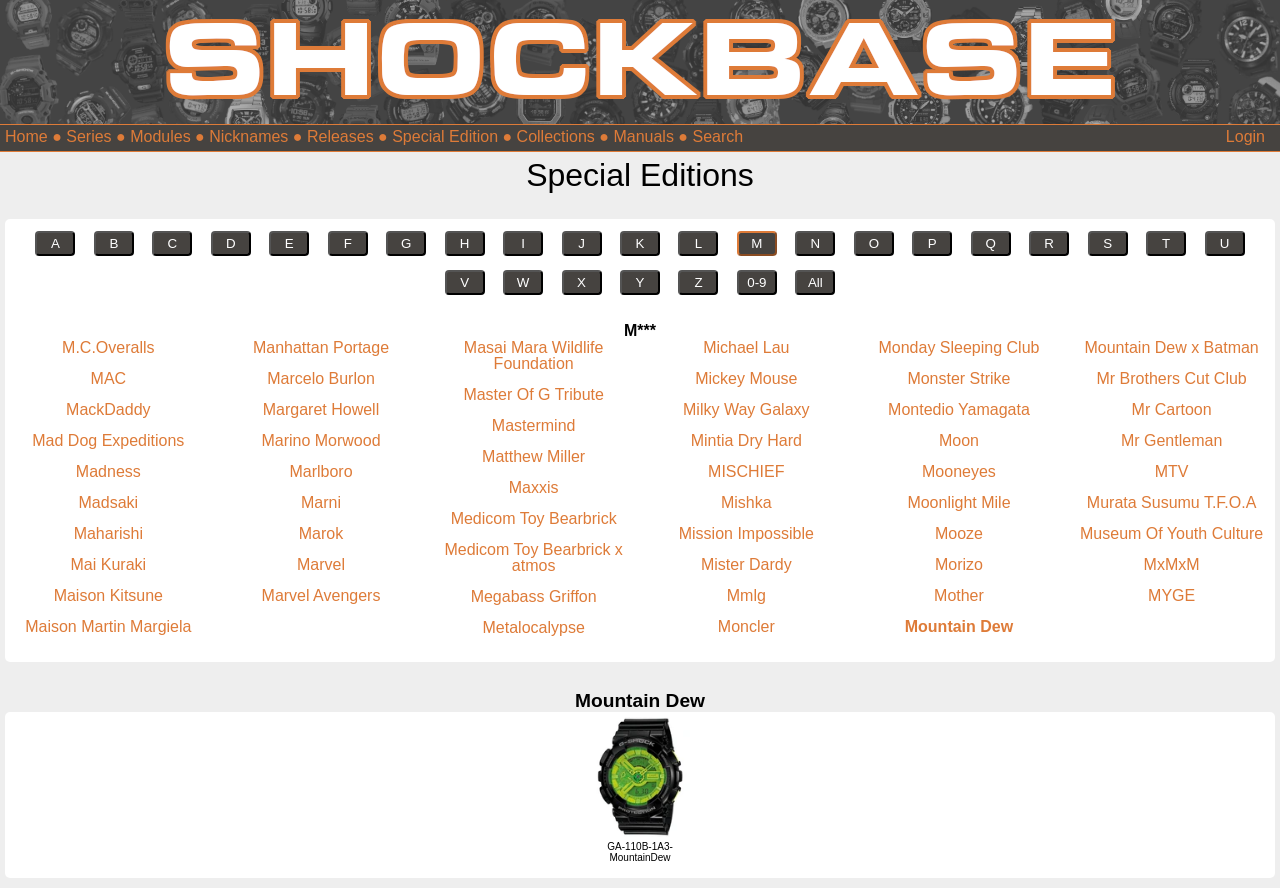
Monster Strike (958, 378)
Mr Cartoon (1172, 409)
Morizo (959, 564)
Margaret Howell (321, 409)
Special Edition (445, 136)
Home (26, 136)
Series (88, 136)
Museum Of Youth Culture (1171, 533)
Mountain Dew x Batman (1171, 347)
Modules (160, 136)
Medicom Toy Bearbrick (534, 518)
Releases (340, 136)
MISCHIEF (746, 471)
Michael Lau (746, 347)
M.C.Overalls (108, 347)
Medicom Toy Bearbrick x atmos (533, 557)
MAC (109, 378)
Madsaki (109, 502)
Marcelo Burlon (321, 378)
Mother (959, 595)
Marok (321, 533)
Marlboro (320, 471)
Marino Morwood (320, 440)
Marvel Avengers (321, 595)
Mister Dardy (746, 564)
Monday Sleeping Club (958, 347)
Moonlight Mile (958, 502)
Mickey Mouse (746, 378)
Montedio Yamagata (959, 409)
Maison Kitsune (108, 595)
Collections (556, 136)
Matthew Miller (533, 456)
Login (1245, 136)
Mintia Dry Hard (746, 440)
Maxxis (534, 487)
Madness (108, 471)
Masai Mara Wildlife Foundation (534, 355)
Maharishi (108, 533)
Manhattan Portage (321, 347)
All (815, 282)
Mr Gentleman (1171, 440)
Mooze (959, 533)
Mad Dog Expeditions (108, 440)
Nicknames (248, 136)
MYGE (1171, 595)
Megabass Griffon (534, 596)
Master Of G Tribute (533, 394)
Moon (959, 440)
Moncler (746, 626)
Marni (321, 502)
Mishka (746, 502)
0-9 (756, 282)
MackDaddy (108, 409)
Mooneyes (959, 471)
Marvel (321, 564)
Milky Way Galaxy (746, 409)
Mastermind (534, 425)
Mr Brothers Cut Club (1171, 378)
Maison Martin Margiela (108, 626)
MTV (1172, 471)
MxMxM (1172, 564)
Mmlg (746, 595)
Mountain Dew (959, 626)
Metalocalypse (534, 627)
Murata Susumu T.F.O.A (1172, 502)
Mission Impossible (746, 533)
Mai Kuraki (109, 564)
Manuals (643, 136)
